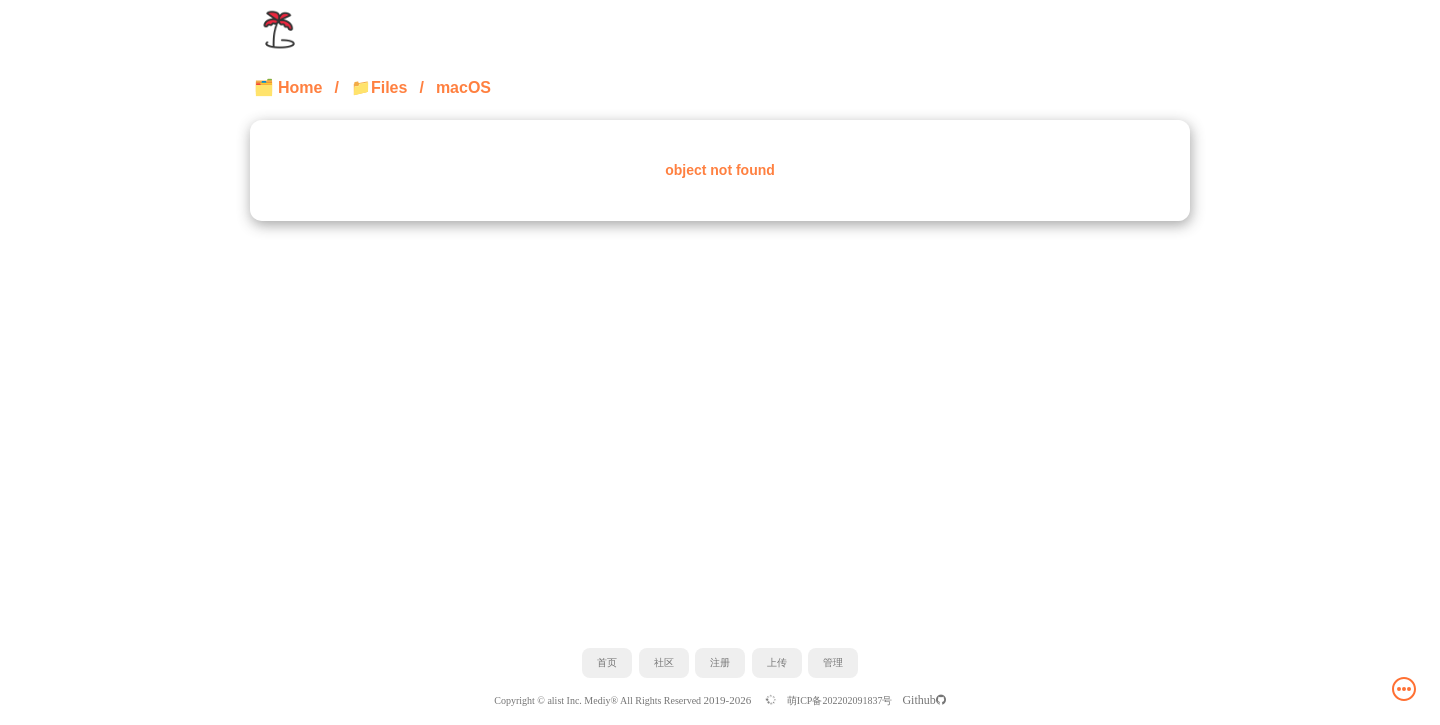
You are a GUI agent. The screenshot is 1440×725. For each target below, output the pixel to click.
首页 (607, 662)
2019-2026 (729, 700)
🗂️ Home (288, 87)
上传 (777, 662)
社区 (664, 662)
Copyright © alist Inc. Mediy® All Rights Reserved (598, 700)
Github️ (923, 700)
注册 (720, 662)
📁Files (379, 87)
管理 (833, 662)
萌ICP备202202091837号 (840, 700)
